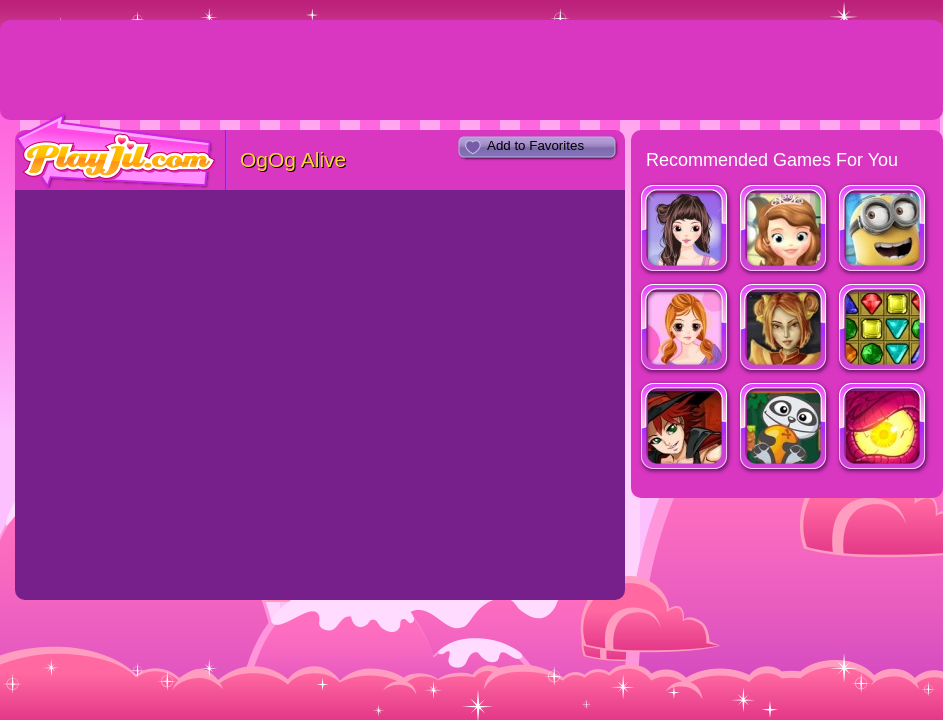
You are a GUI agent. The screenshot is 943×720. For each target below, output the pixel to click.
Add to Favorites (535, 145)
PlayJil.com (116, 151)
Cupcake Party (784, 230)
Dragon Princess (784, 329)
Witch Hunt (685, 428)
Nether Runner (883, 428)
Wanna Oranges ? (784, 428)
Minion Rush (883, 230)
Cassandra (685, 329)
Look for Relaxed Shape (685, 230)
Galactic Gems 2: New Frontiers (883, 329)
